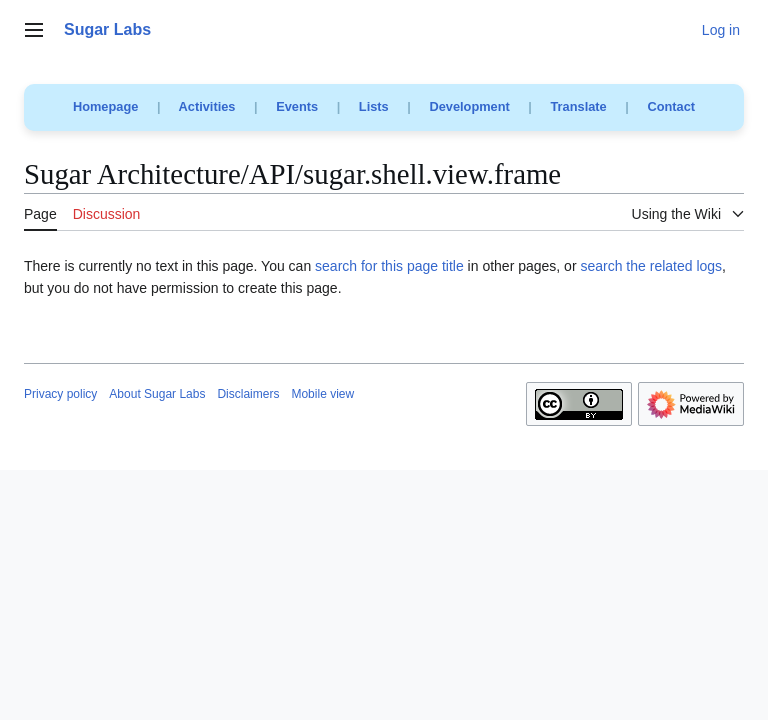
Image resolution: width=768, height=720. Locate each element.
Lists (374, 106)
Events (297, 106)
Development (469, 106)
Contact (671, 106)
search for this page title (389, 266)
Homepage (105, 106)
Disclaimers (248, 394)
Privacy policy (60, 394)
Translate (579, 106)
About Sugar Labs (157, 394)
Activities (207, 106)
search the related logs (651, 266)
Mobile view (322, 394)
